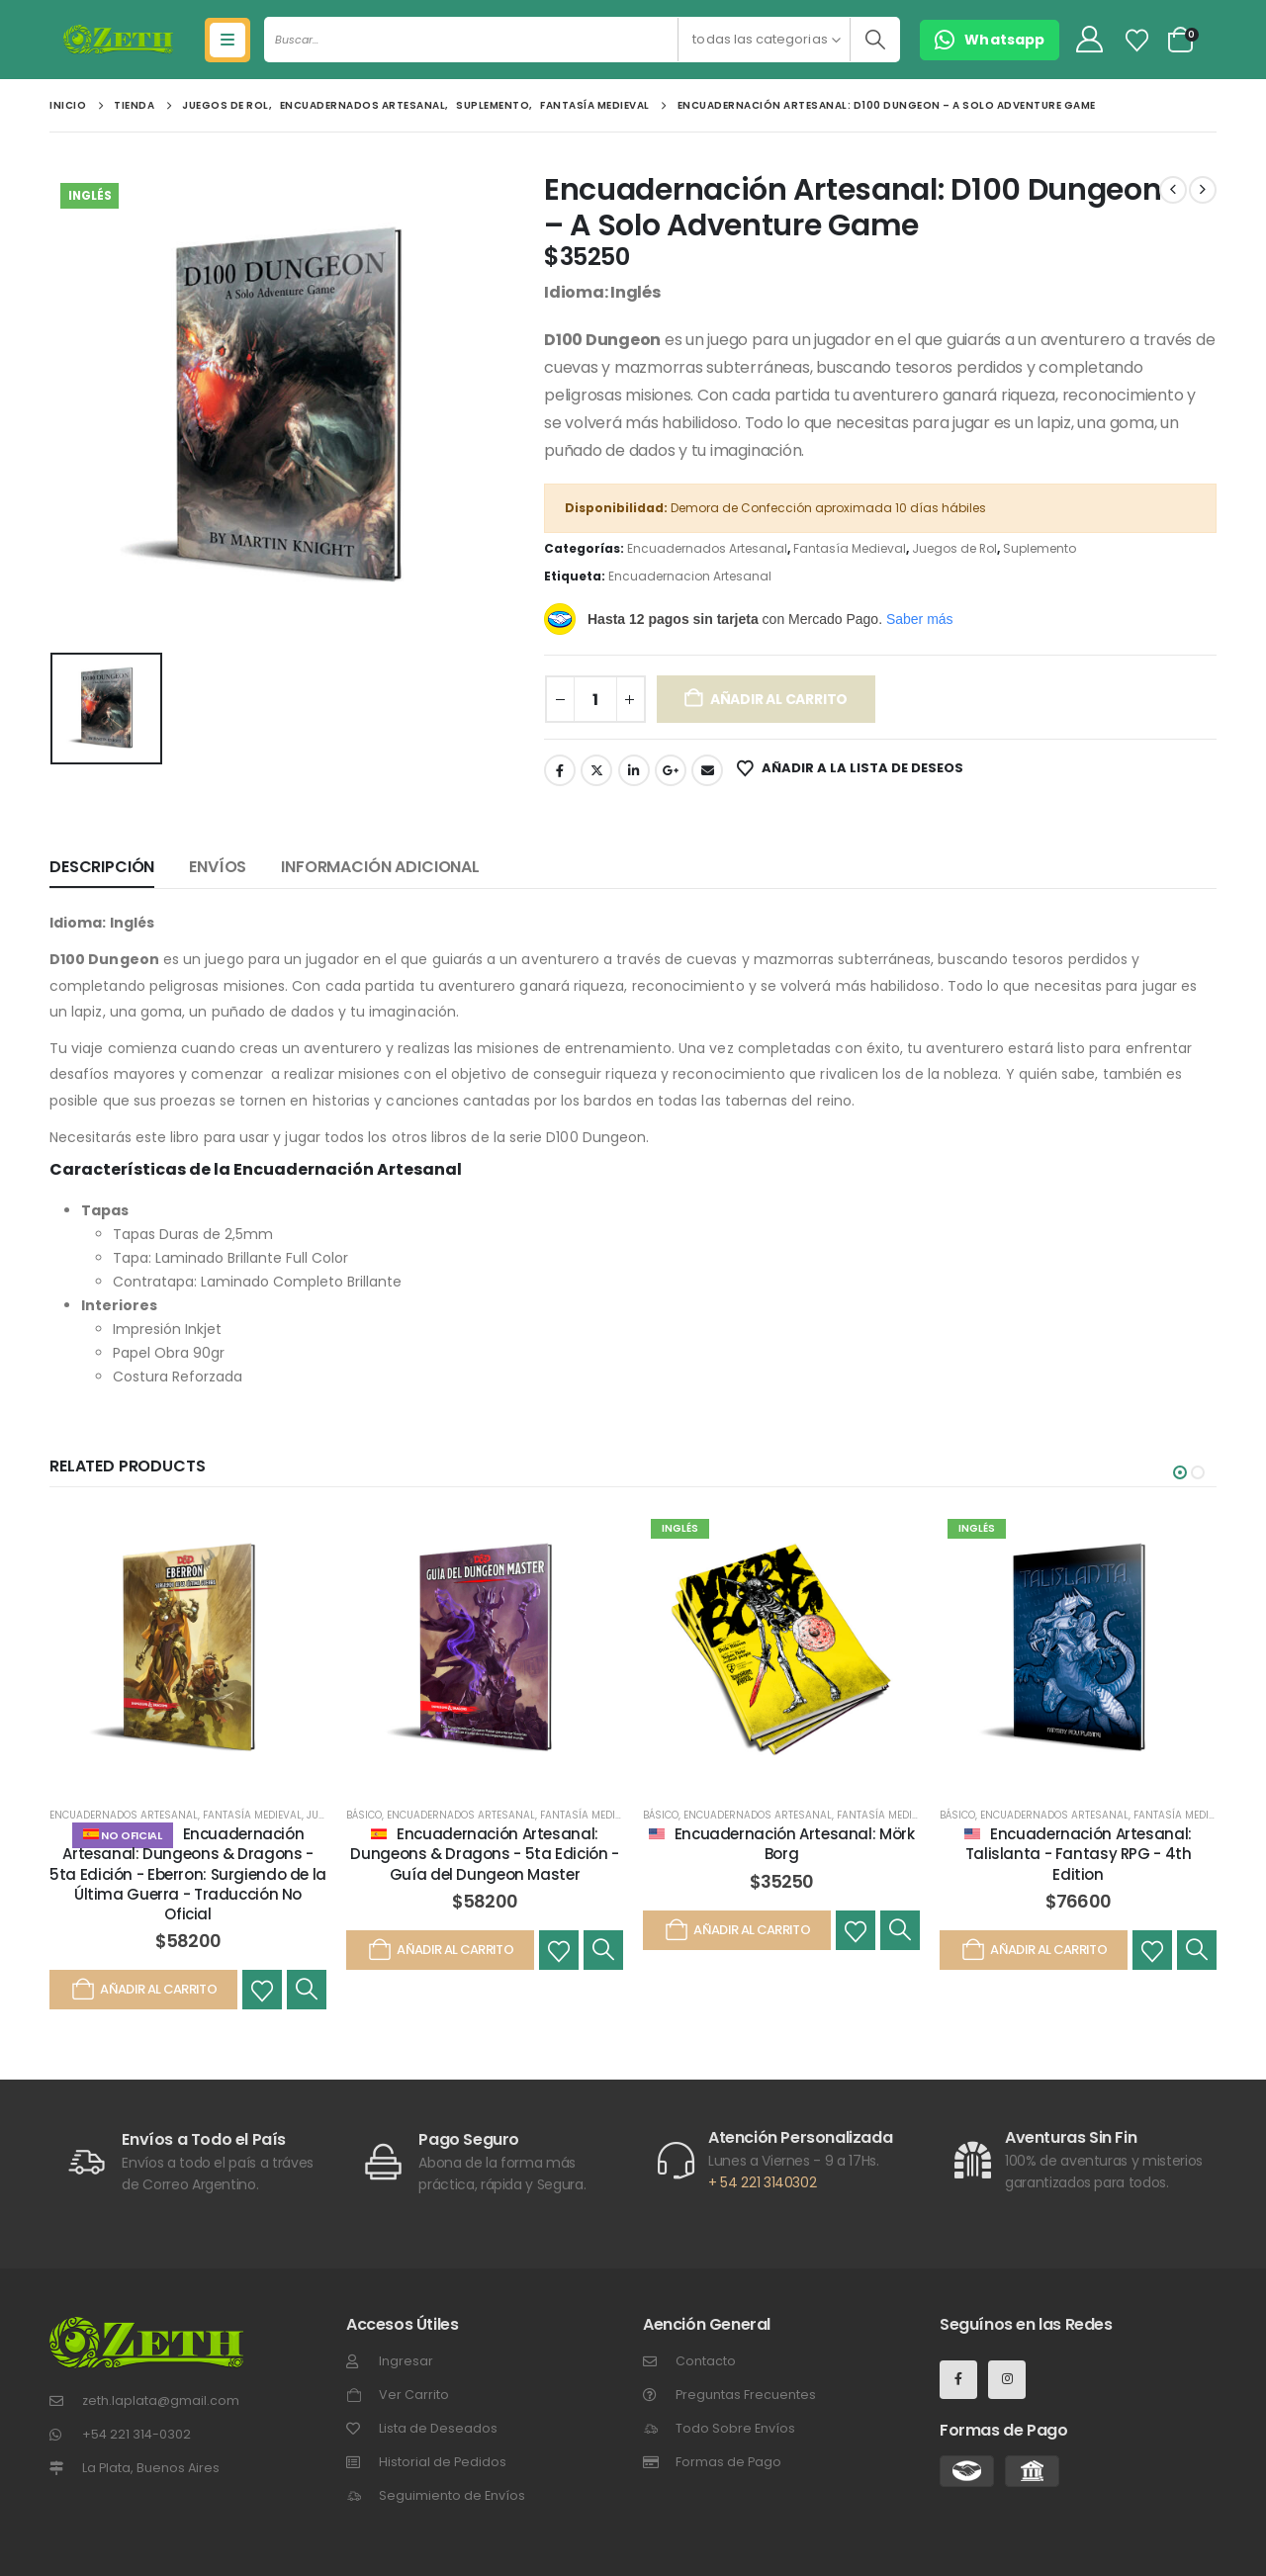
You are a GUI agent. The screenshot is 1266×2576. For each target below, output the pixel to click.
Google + (670, 770)
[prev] (1173, 190)
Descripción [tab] (101, 866)
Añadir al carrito (779, 699)
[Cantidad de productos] (595, 699)
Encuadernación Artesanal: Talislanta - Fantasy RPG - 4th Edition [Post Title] (1078, 1854)
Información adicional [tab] (380, 866)
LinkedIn (634, 770)
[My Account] (1089, 40)
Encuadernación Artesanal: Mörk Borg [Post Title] (795, 1843)
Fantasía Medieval (849, 548)
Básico (364, 1815)
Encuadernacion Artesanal (689, 576)
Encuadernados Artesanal (707, 548)
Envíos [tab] (217, 866)
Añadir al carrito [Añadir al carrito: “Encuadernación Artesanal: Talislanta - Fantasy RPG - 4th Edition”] (1033, 1950)
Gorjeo (596, 770)
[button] (1180, 1472)
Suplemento (1039, 548)
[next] (1203, 190)
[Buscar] (875, 39)
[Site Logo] (118, 39)
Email (707, 770)
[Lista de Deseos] (1137, 40)
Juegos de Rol (954, 548)
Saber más (919, 619)
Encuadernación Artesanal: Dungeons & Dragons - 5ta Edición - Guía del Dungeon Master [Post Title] (484, 1854)
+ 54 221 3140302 (762, 2182)
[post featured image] (187, 1649)
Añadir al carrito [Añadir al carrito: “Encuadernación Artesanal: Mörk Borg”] (737, 1930)
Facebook (560, 770)
